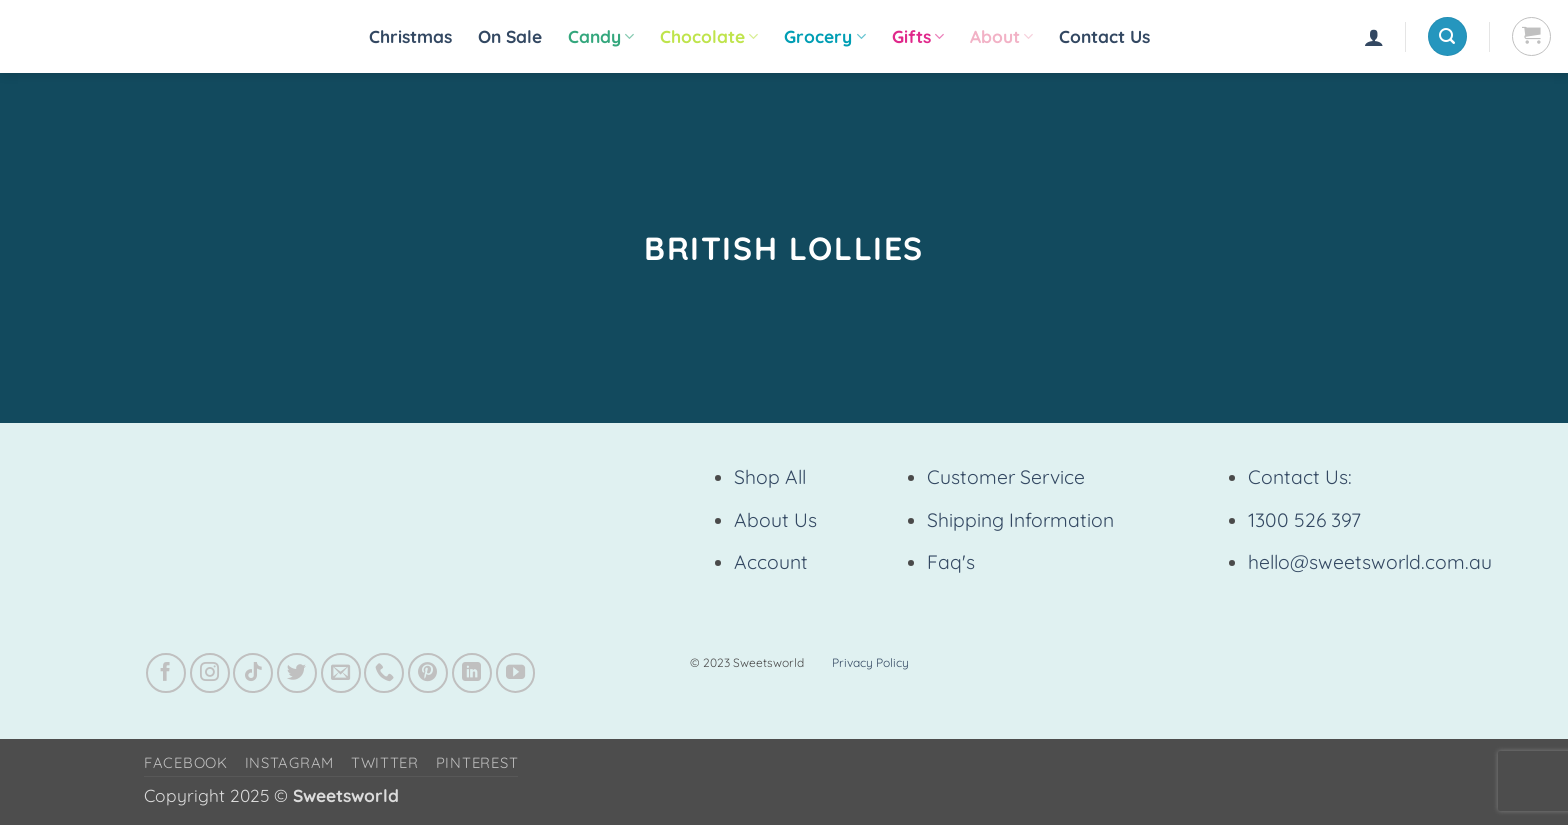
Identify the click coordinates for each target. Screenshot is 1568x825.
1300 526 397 (1304, 520)
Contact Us (1104, 36)
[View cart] (1531, 36)
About (1001, 36)
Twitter (385, 762)
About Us (775, 520)
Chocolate (709, 36)
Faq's (951, 562)
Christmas (410, 36)
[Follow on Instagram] (210, 673)
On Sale (510, 36)
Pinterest (477, 762)
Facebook (186, 762)
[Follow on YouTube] (516, 673)
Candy (601, 36)
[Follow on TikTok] (253, 673)
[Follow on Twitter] (297, 673)
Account (771, 562)
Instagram (290, 762)
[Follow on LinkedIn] (472, 673)
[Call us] (384, 673)
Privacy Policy (870, 662)
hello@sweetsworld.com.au (1370, 562)
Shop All (770, 477)
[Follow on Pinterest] (428, 673)
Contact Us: (1300, 477)
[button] (1374, 37)
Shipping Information (1020, 520)
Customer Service (1006, 477)
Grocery (824, 36)
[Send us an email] (341, 673)
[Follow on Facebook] (166, 673)
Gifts (918, 36)
